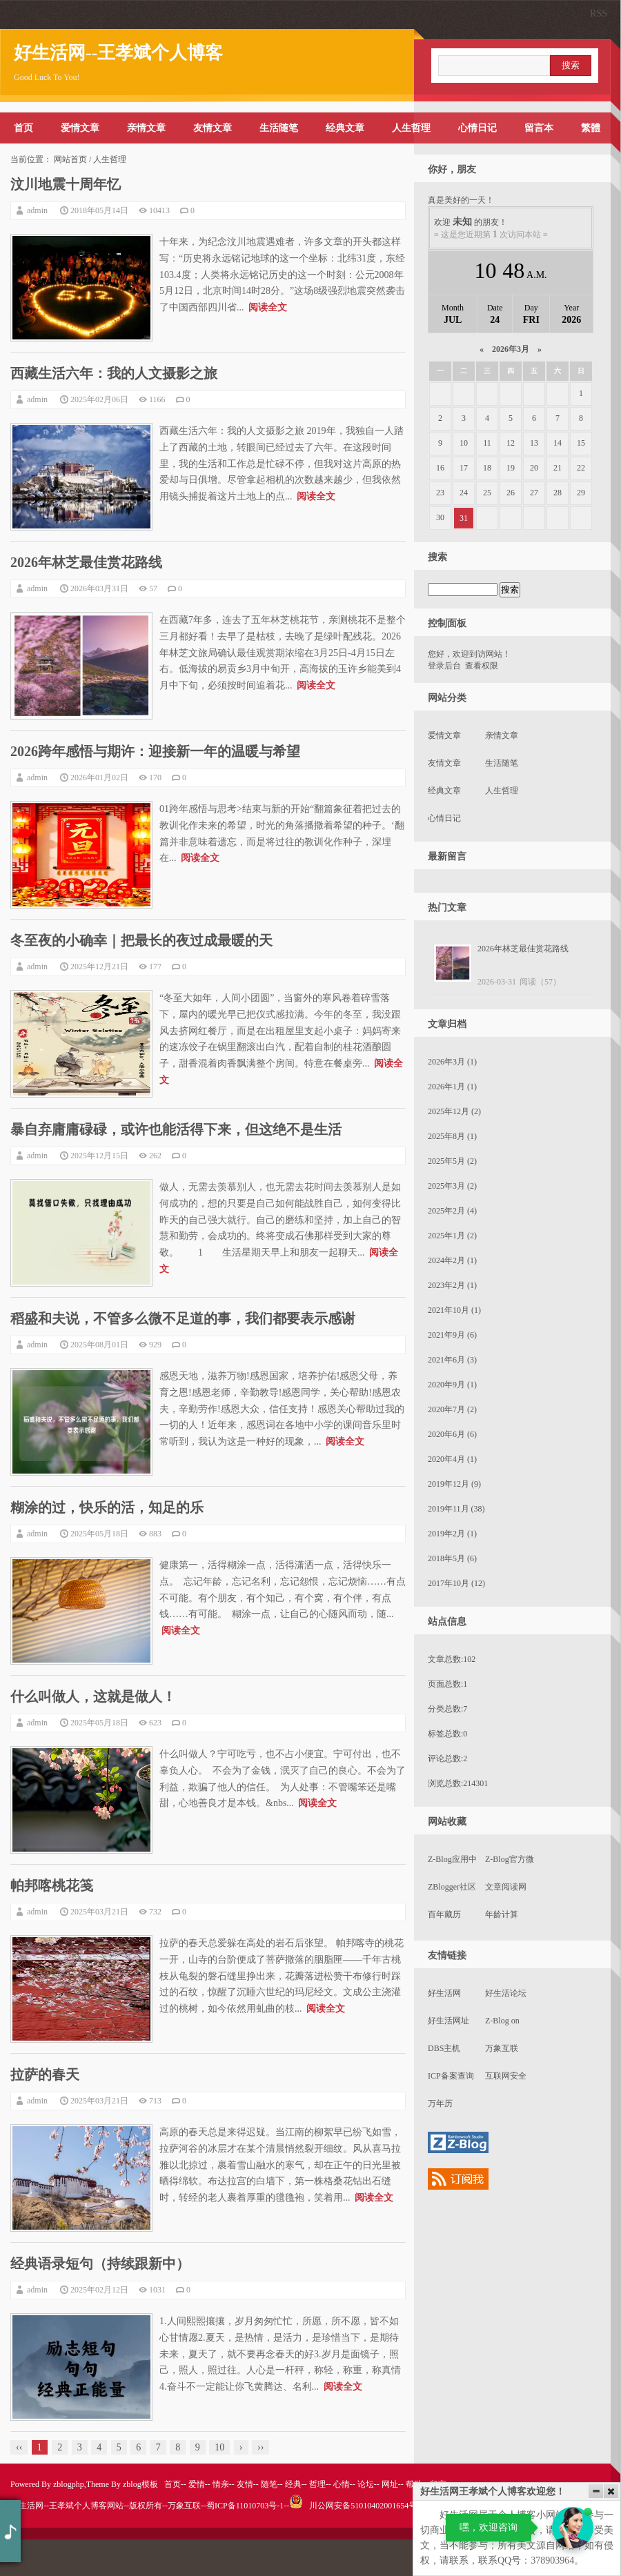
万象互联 (501, 2048)
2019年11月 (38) (456, 1509)
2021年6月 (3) (452, 1360)
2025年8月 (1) (452, 1136)
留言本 (538, 128)
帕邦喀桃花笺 (51, 1885)
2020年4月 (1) (452, 1459)
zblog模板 (140, 2484)
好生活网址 (448, 2020)
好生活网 (444, 1993)
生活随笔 (278, 128)
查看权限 (481, 666)
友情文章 (212, 128)
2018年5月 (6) (452, 1558)
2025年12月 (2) (454, 1111)
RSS (598, 13)
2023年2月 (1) (452, 1285)
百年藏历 (444, 1914)
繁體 (590, 128)
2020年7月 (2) (452, 1409)
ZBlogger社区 (452, 1887)
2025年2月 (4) (452, 1211)
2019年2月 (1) (452, 1533)
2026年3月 (510, 349)
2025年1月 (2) (452, 1235)
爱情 (196, 2484)
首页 (23, 128)
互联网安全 (505, 2076)
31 (464, 518)
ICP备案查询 (451, 2076)
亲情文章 (146, 128)
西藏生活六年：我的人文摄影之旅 (113, 373)
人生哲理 (411, 128)
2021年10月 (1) (454, 1310)
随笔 (269, 2484)
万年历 (440, 2103)
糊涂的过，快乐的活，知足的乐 (107, 1507)
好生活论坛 (505, 1993)
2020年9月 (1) (452, 1384)
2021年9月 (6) (452, 1335)
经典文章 (345, 128)
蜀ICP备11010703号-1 (245, 2505)
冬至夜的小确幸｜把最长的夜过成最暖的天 (141, 940)
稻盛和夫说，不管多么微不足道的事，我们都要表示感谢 (182, 1318)
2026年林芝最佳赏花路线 (86, 562)
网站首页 (70, 159)
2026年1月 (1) (452, 1086)
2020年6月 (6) (452, 1434)
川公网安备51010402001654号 (353, 2505)
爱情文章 (80, 128)
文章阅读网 (505, 1887)
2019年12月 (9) (454, 1484)
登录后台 (444, 666)
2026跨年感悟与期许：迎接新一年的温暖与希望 (155, 751)
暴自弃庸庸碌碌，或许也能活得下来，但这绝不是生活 (176, 1129)
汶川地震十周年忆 (65, 184)
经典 (293, 2484)
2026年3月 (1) (452, 1062)
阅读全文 (267, 307)
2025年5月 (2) (452, 1161)
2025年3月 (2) (452, 1186)
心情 (341, 2484)
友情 (245, 2484)
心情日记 (477, 128)
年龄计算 (501, 1914)
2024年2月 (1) (452, 1260)
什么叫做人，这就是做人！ (93, 1696)
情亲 (221, 2484)
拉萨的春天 (44, 2074)
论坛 (365, 2484)
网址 (390, 2484)
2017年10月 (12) (456, 1583)
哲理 (317, 2484)
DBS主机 (444, 2048)
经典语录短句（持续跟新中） (100, 2263)
